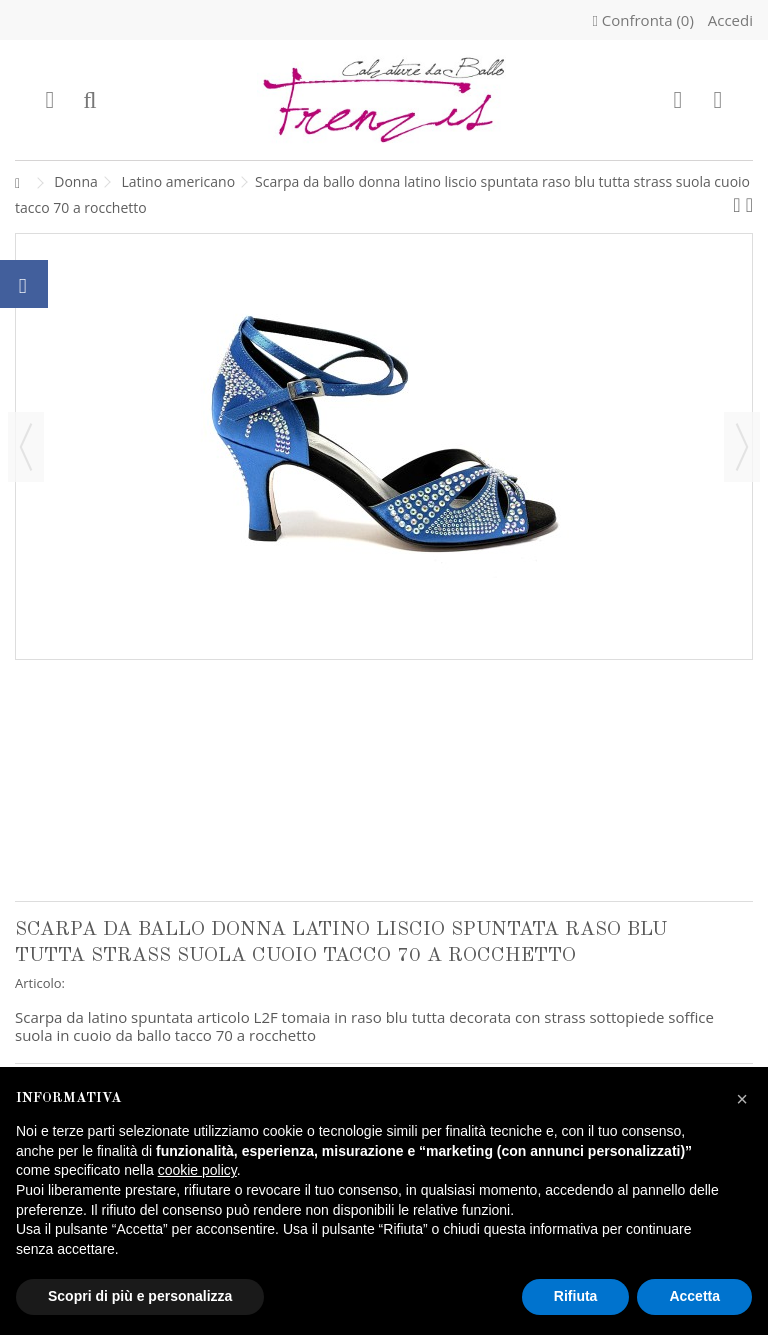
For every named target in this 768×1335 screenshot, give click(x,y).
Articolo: (40, 983)
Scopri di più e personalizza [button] (140, 1296)
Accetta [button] (694, 1296)
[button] (742, 1099)
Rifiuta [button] (576, 1296)
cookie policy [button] (197, 1170)
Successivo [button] (742, 447)
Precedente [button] (26, 447)
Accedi (728, 20)
